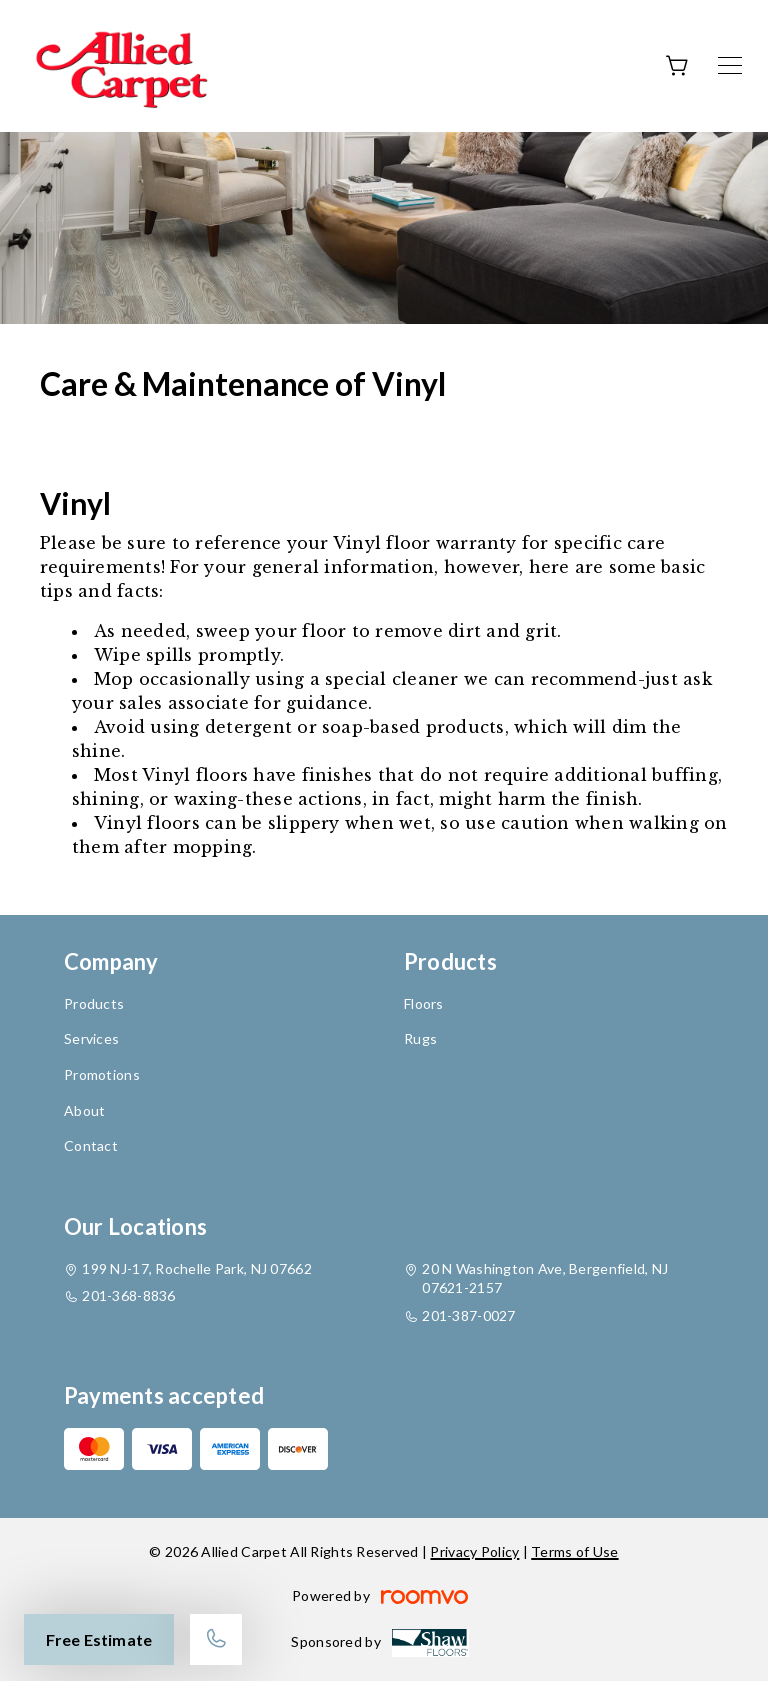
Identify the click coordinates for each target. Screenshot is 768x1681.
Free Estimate (99, 1639)
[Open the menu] (730, 65)
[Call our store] (216, 1639)
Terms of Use (574, 1551)
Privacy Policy (474, 1551)
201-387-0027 (468, 1315)
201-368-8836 (128, 1295)
